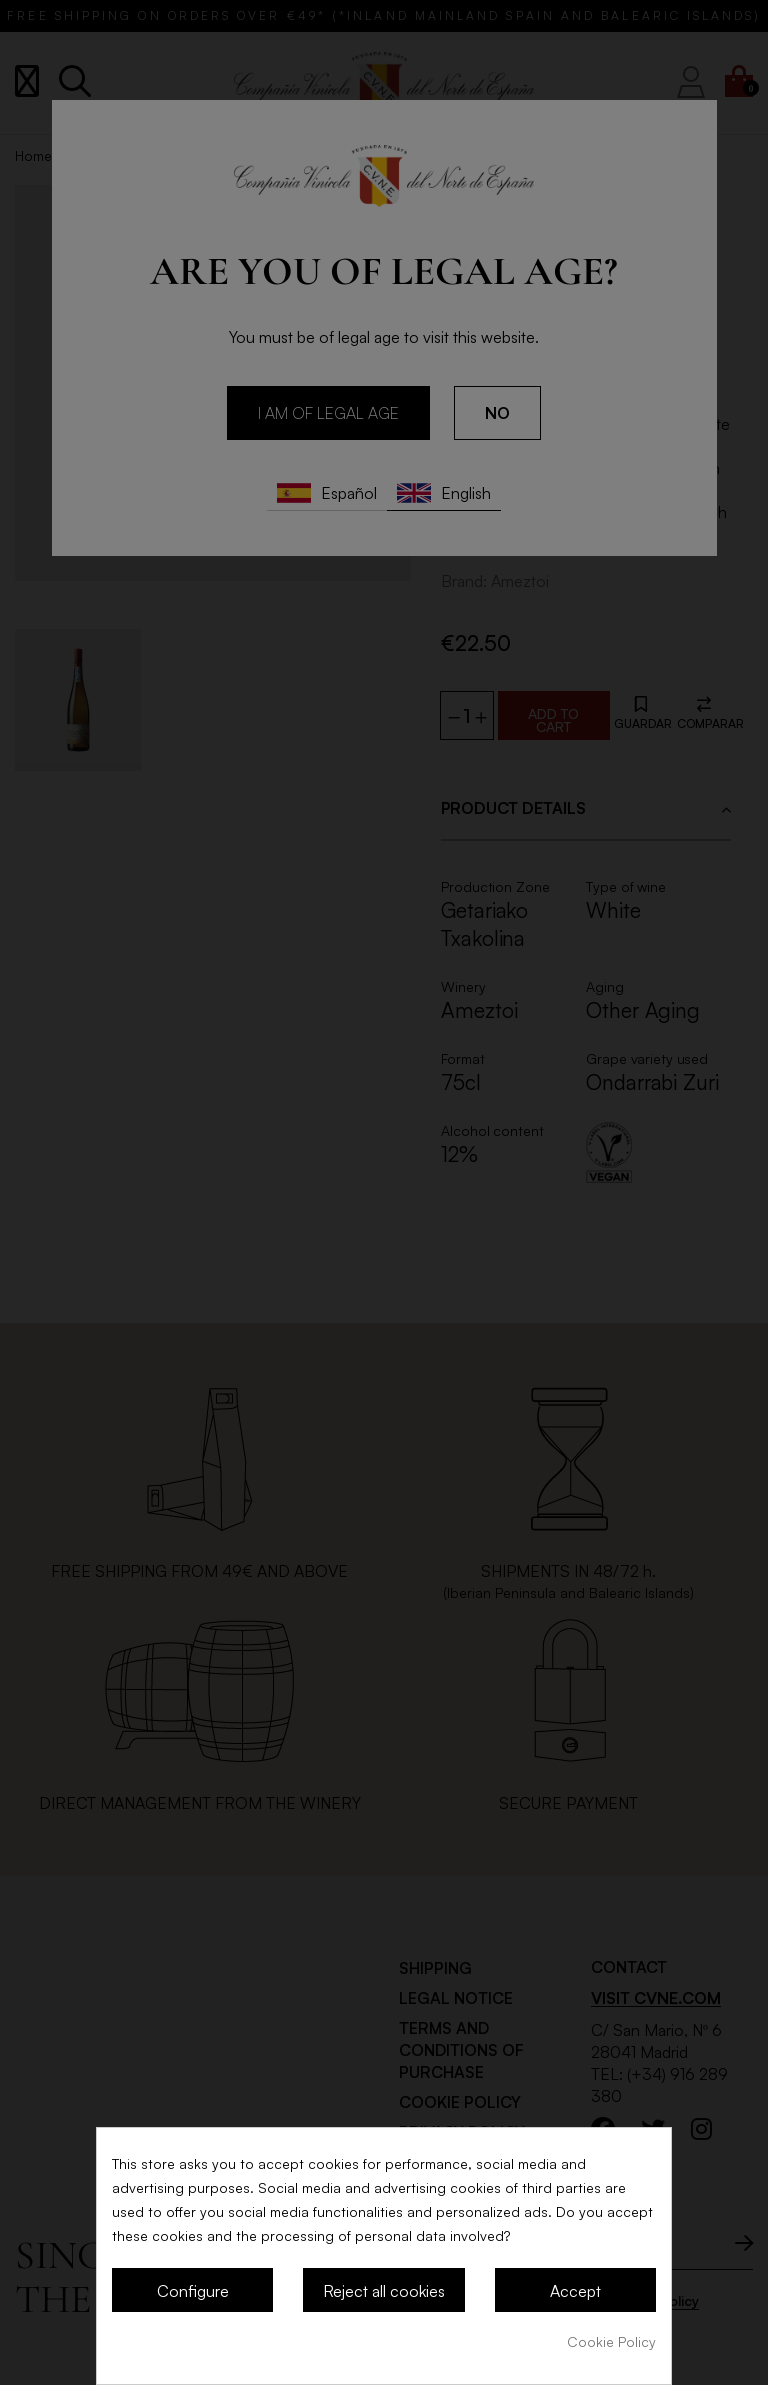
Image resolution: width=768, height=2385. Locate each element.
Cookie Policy (611, 2341)
